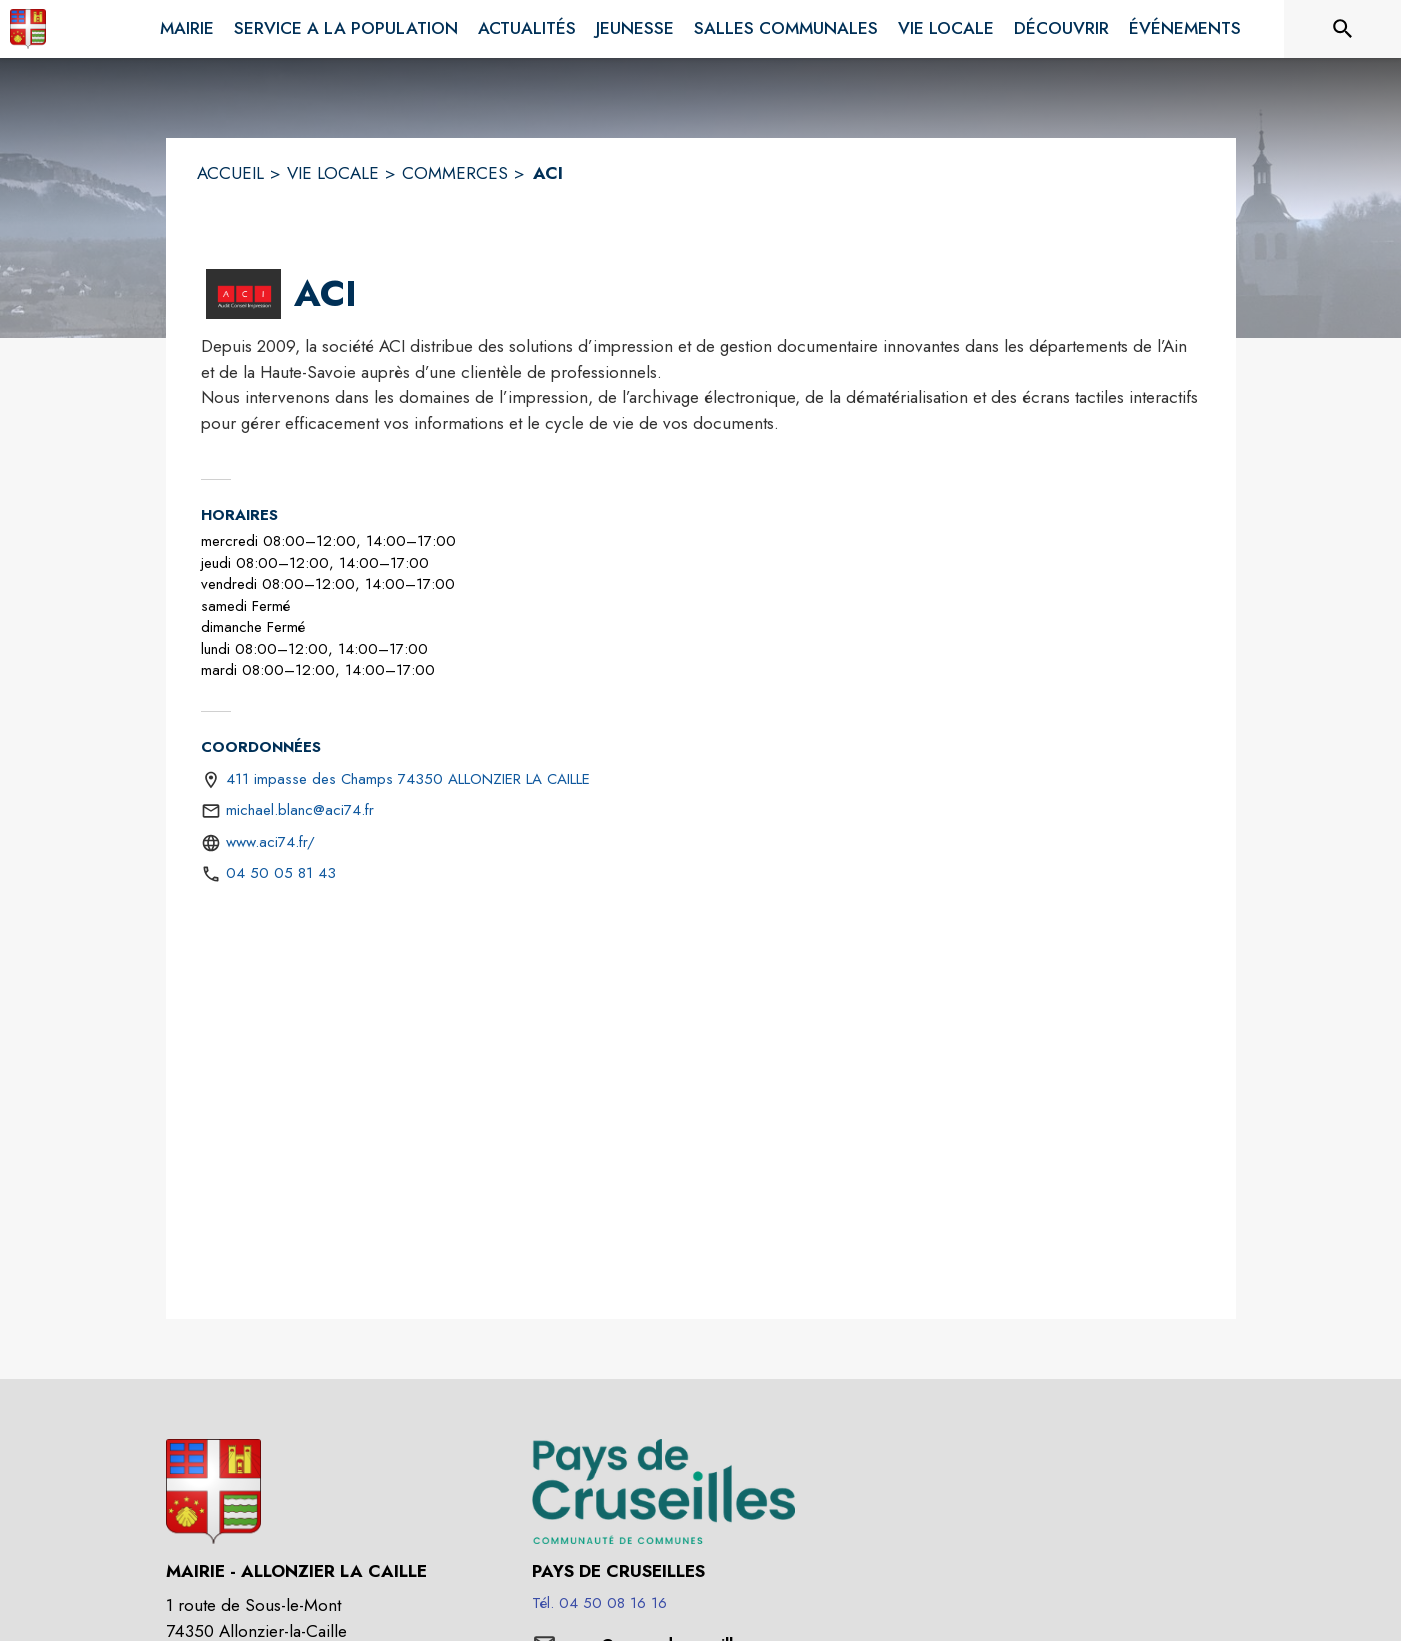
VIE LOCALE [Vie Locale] (333, 173)
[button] (243, 294)
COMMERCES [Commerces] (455, 173)
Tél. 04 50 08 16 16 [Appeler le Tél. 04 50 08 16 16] (599, 1603)
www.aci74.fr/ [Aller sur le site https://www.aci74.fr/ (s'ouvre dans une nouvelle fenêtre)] (270, 842)
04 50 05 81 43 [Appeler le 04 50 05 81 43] (281, 873)
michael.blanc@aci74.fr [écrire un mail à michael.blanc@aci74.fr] (300, 810)
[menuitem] (187, 25)
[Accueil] (28, 29)
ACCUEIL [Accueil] (230, 173)
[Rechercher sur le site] (1343, 29)
